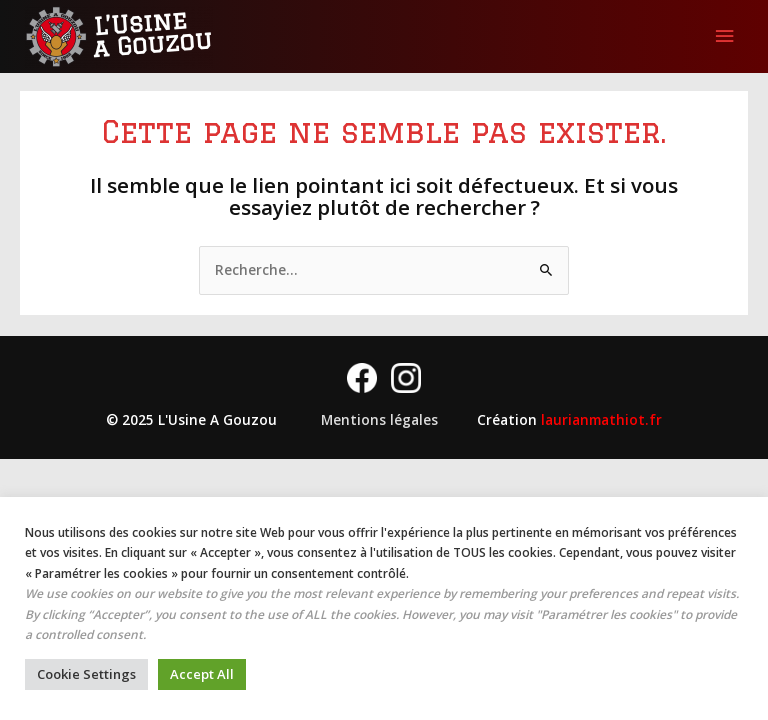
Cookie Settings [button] (86, 674)
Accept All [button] (202, 674)
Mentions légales (379, 419)
